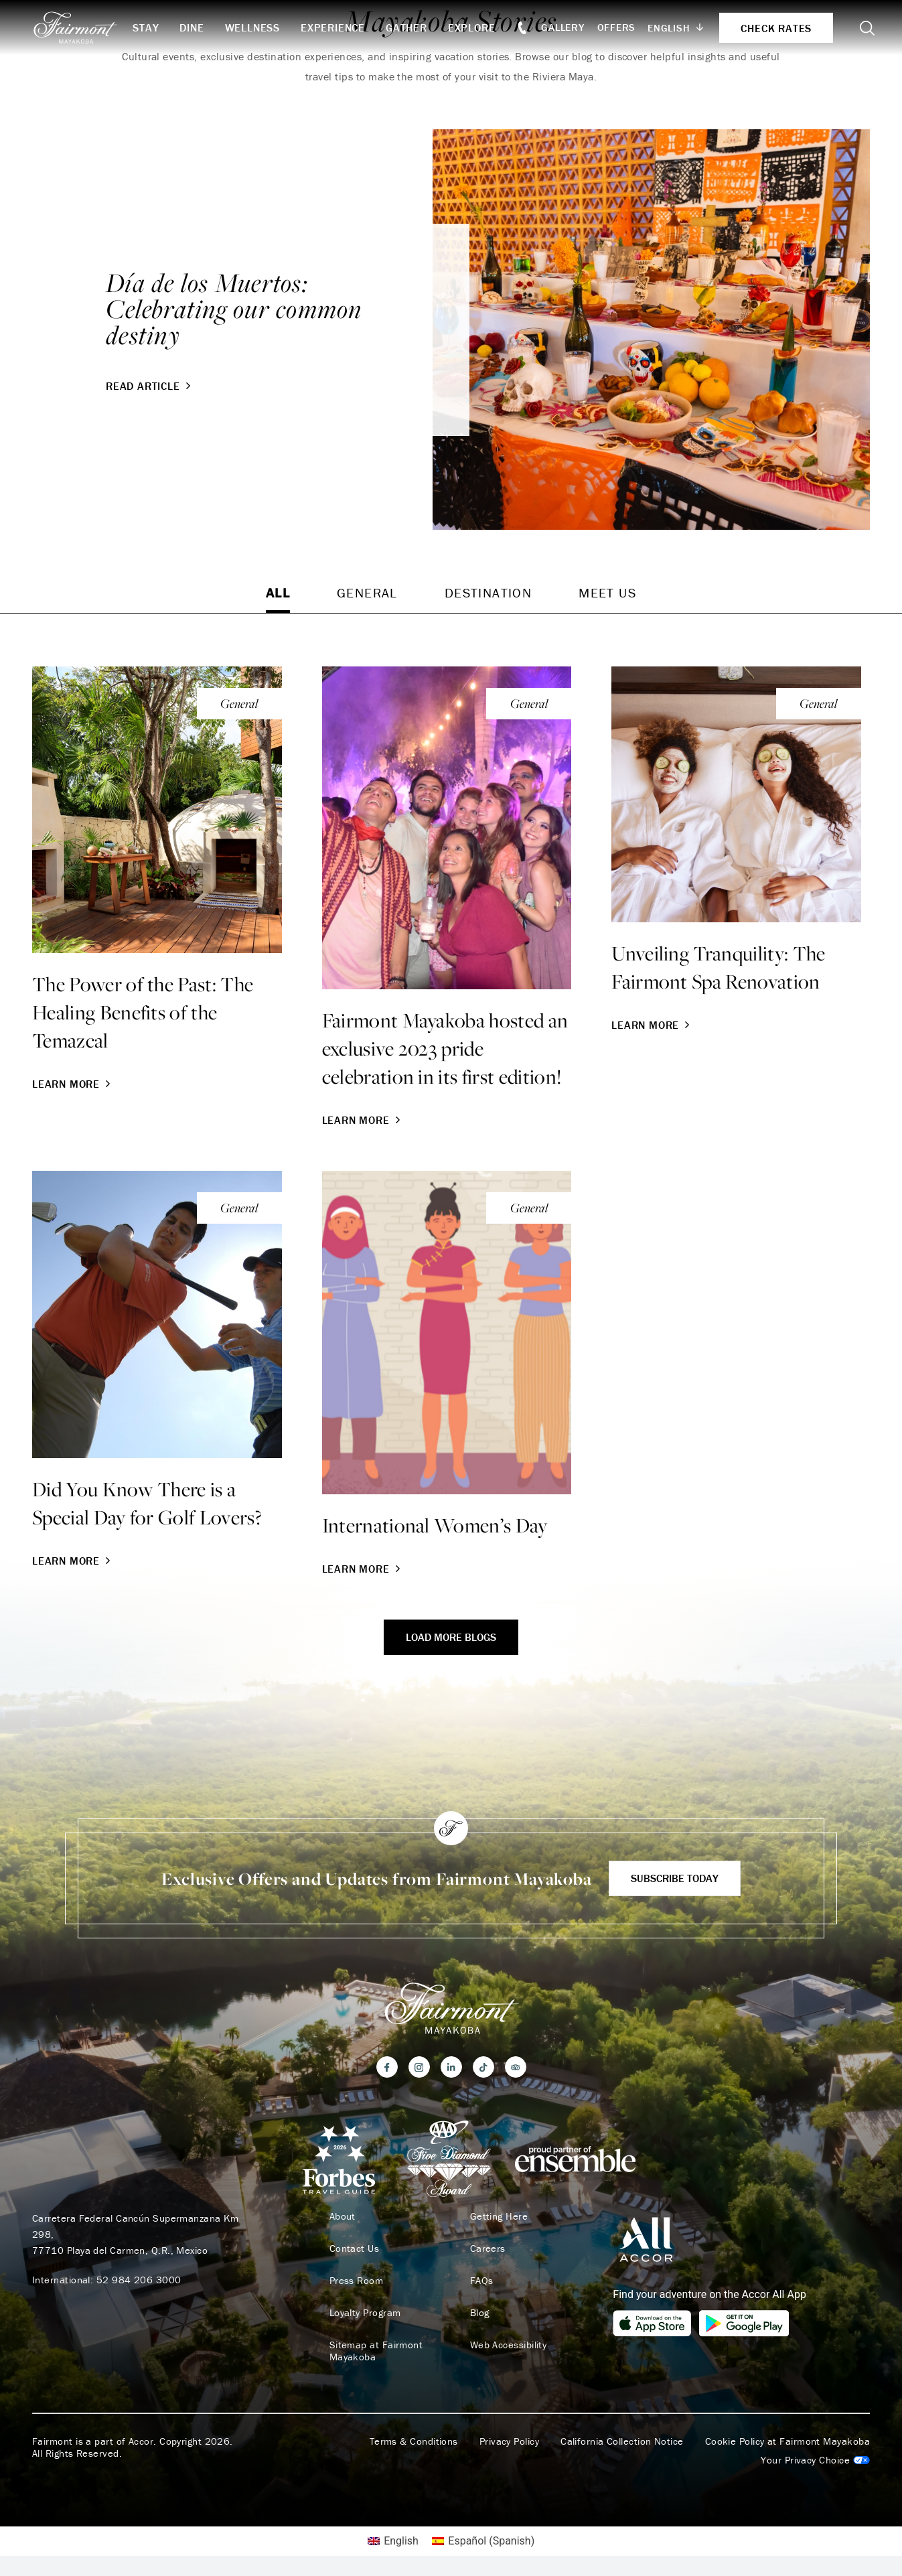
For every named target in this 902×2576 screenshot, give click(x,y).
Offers (616, 27)
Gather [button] (406, 27)
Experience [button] (333, 27)
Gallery (562, 27)
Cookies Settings (815, 2460)
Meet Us (607, 592)
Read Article (150, 385)
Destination (488, 592)
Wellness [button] (252, 27)
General (367, 592)
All (278, 592)
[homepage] (82, 27)
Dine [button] (191, 27)
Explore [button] (472, 27)
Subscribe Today (675, 1878)
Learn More (72, 1083)
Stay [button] (146, 27)
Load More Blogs (451, 1637)
